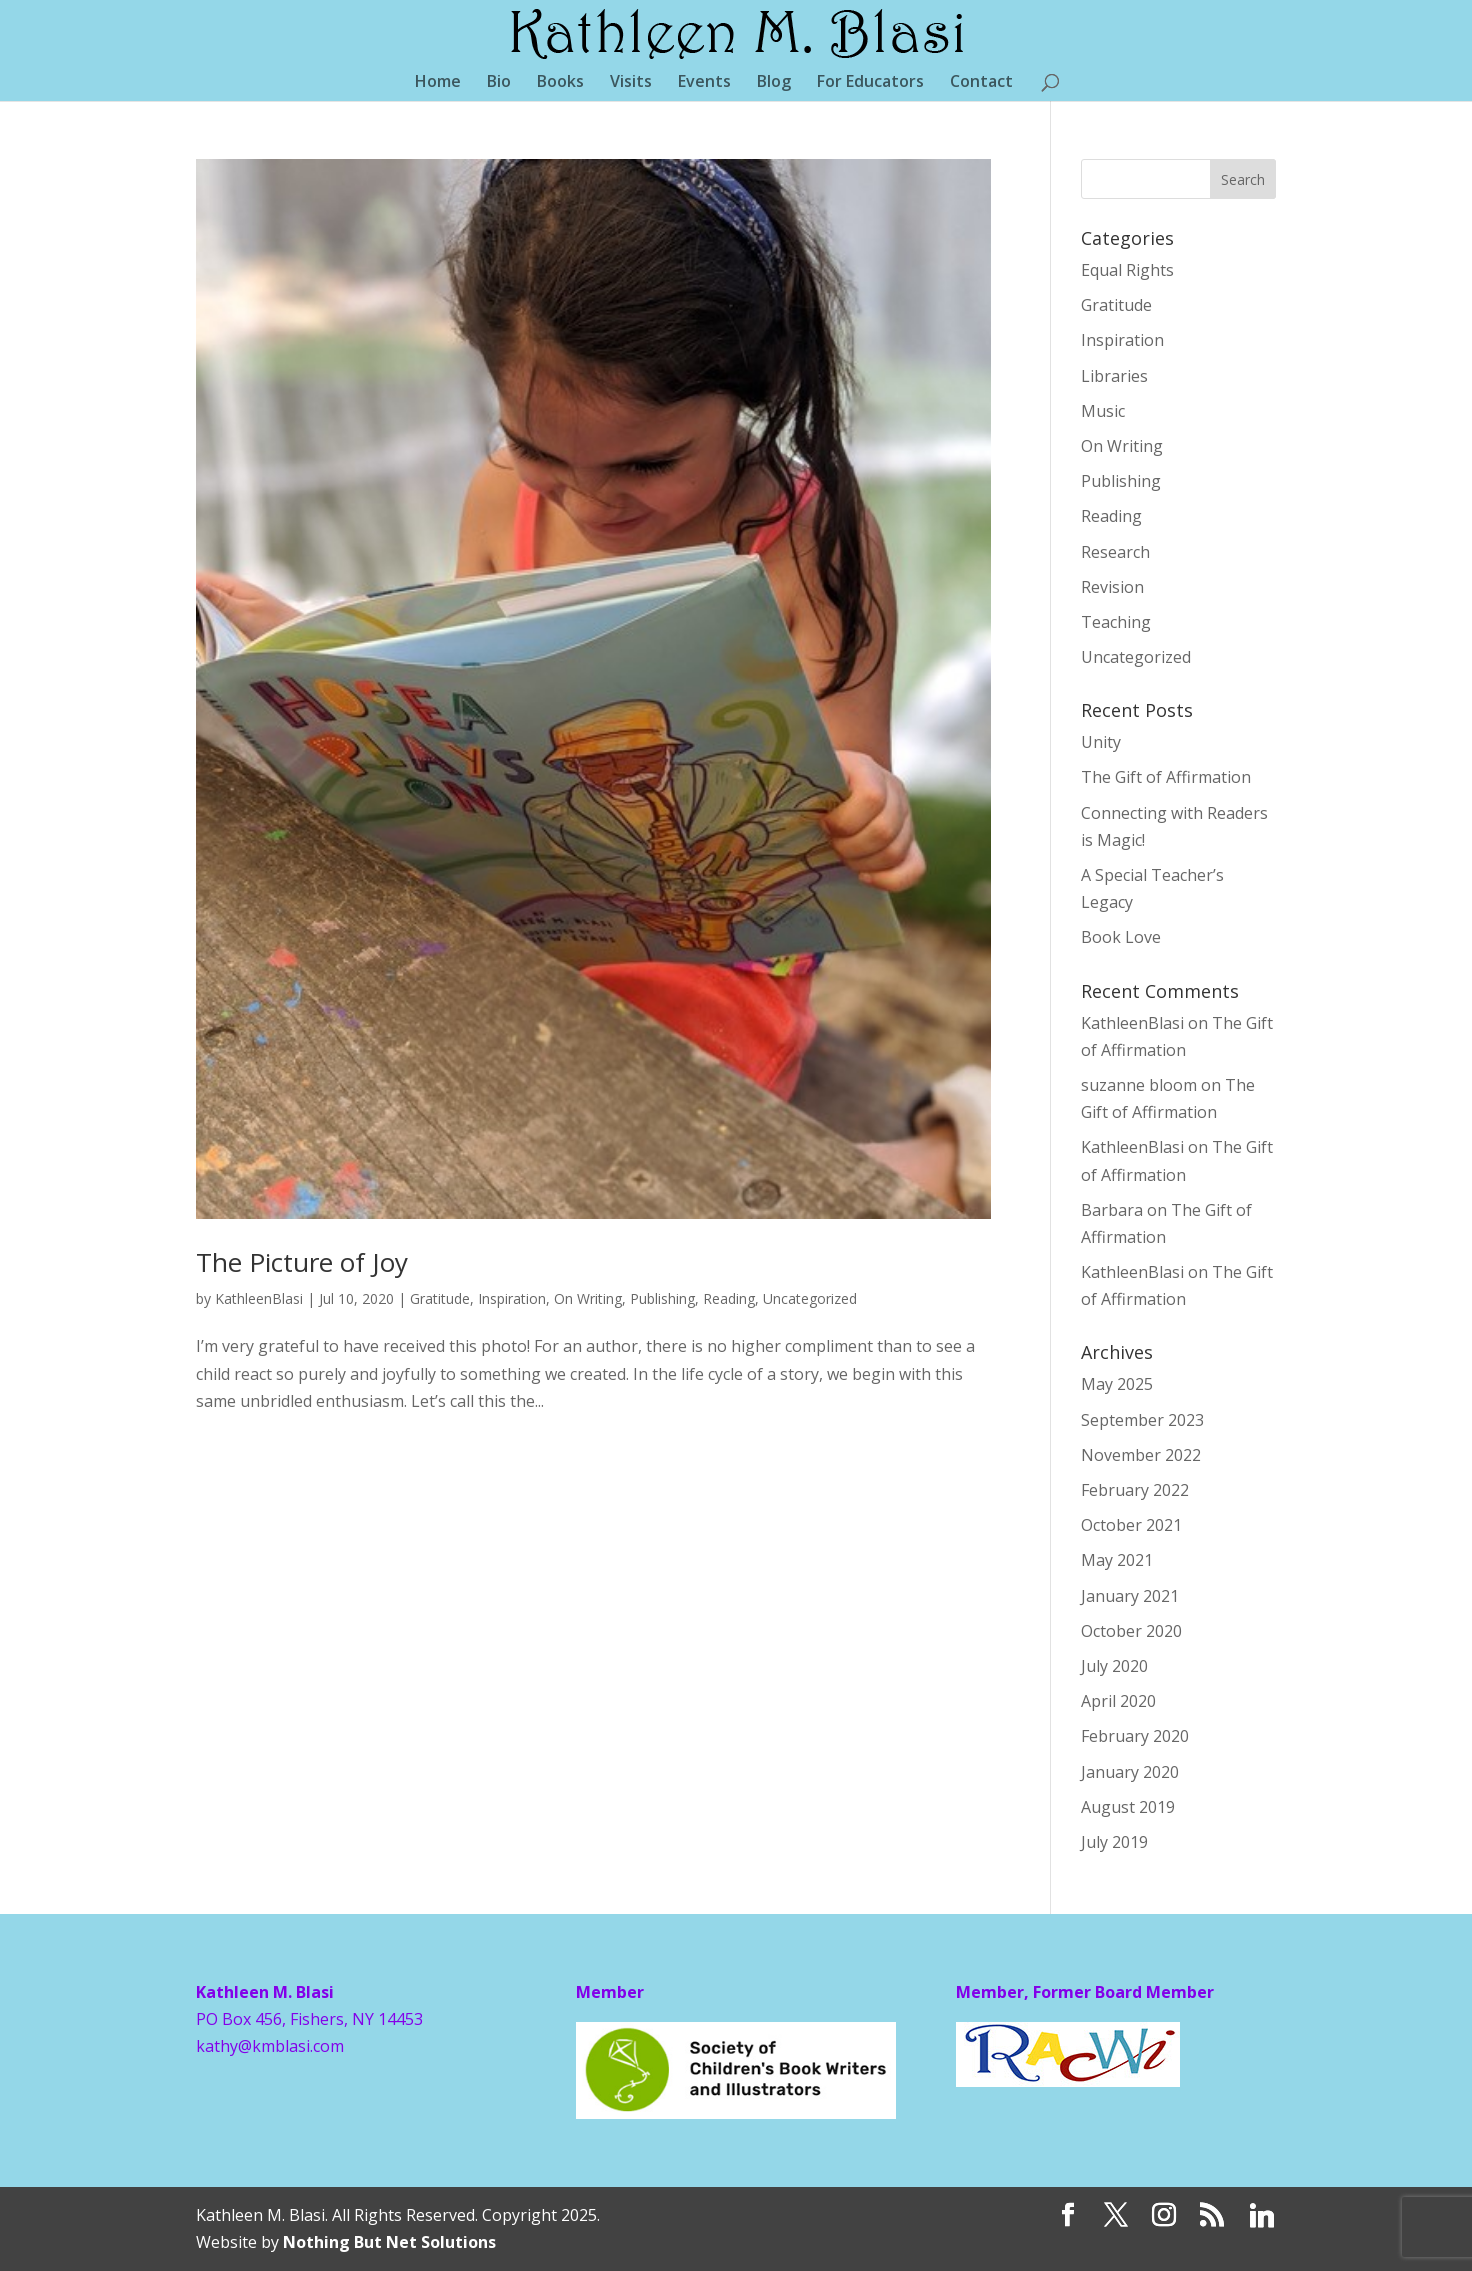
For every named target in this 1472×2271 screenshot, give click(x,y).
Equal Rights (1127, 270)
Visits (631, 83)
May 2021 (1117, 1560)
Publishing (662, 1298)
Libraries (1114, 376)
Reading (729, 1298)
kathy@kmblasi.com (270, 2046)
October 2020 (1131, 1631)
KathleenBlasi (259, 1298)
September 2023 (1142, 1420)
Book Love (1121, 937)
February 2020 (1135, 1736)
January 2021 (1130, 1596)
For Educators (870, 83)
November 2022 (1141, 1455)
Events (704, 83)
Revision (1112, 587)
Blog (774, 83)
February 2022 (1135, 1490)
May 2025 (1117, 1384)
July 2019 (1114, 1842)
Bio (499, 83)
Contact (981, 83)
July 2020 (1114, 1666)
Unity (1101, 742)
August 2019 (1128, 1807)
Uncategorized (810, 1298)
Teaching (1116, 622)
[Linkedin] (1262, 2216)
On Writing (588, 1298)
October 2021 (1131, 1525)
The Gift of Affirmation (1166, 777)
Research (1115, 552)
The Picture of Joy (302, 1262)
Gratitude (440, 1298)
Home (438, 83)
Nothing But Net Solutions (389, 2242)
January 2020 (1130, 1772)
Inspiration (512, 1298)
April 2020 (1118, 1701)
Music (1103, 411)
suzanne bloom (1139, 1085)
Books (560, 83)
